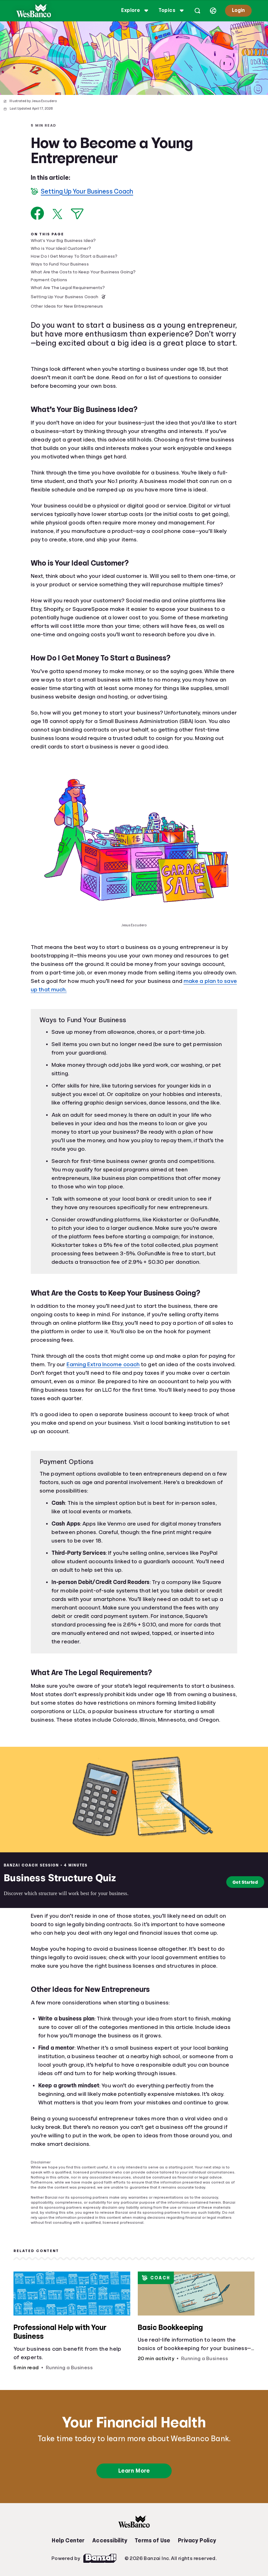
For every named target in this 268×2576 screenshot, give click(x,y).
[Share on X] (57, 214)
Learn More (134, 2471)
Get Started (242, 1882)
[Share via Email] (77, 213)
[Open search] (196, 10)
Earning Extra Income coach (103, 1364)
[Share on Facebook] (37, 213)
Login (237, 10)
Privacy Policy (197, 2540)
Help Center (68, 2540)
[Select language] (212, 10)
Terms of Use (152, 2540)
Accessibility (109, 2540)
